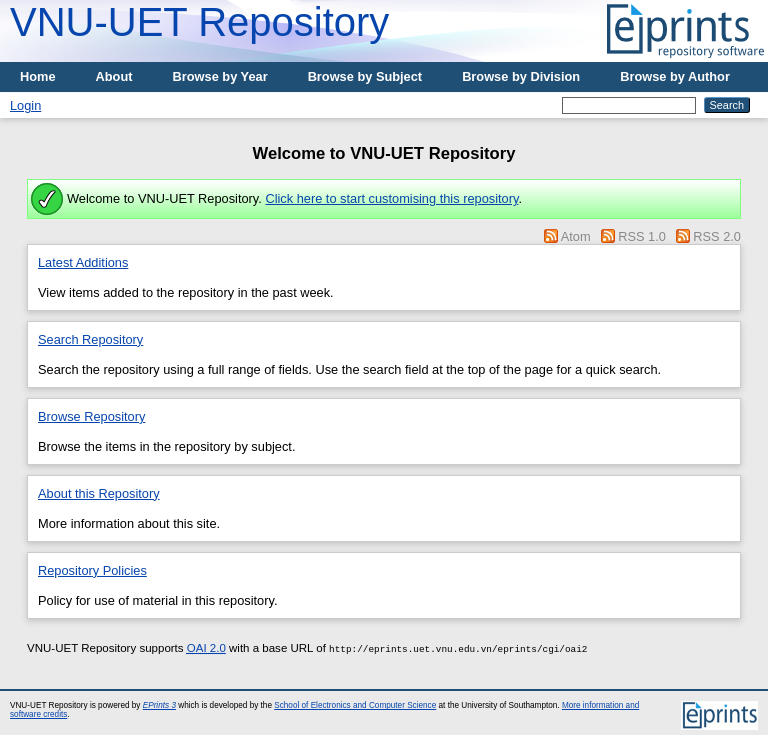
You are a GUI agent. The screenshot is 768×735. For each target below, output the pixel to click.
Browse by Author (675, 76)
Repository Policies (92, 570)
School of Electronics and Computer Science (355, 705)
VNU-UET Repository (199, 22)
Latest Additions (83, 262)
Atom (576, 236)
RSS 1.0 (642, 236)
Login (25, 105)
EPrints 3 (159, 705)
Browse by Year (220, 76)
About (114, 76)
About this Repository (99, 493)
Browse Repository (91, 416)
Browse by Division (521, 76)
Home (38, 76)
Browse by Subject (365, 76)
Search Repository (90, 339)
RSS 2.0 (717, 236)
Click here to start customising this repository (391, 198)
